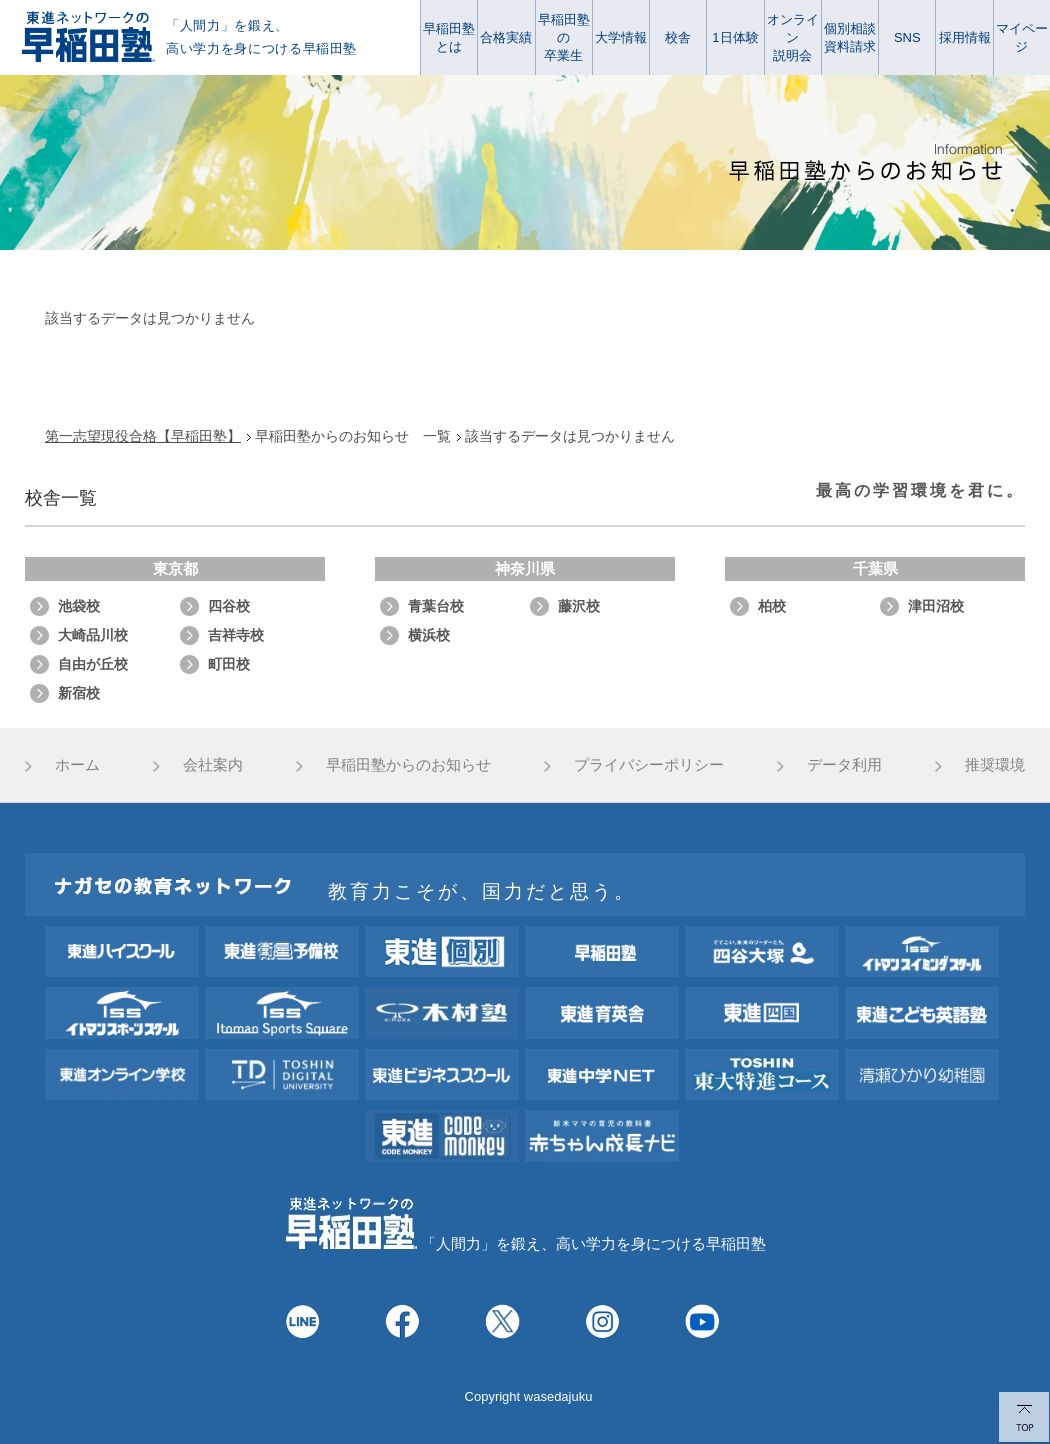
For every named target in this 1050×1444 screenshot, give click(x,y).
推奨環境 (995, 764)
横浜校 (429, 635)
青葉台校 (436, 606)
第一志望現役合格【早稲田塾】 (143, 436)
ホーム (77, 764)
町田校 (229, 664)
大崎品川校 (93, 635)
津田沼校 (936, 606)
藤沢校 (579, 606)
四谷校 (229, 606)
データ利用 (844, 764)
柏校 (772, 606)
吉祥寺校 (236, 635)
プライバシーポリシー (649, 764)
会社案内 (213, 764)
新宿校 (79, 693)
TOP (1024, 1418)
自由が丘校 (93, 664)
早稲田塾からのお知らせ (408, 764)
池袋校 (79, 606)
